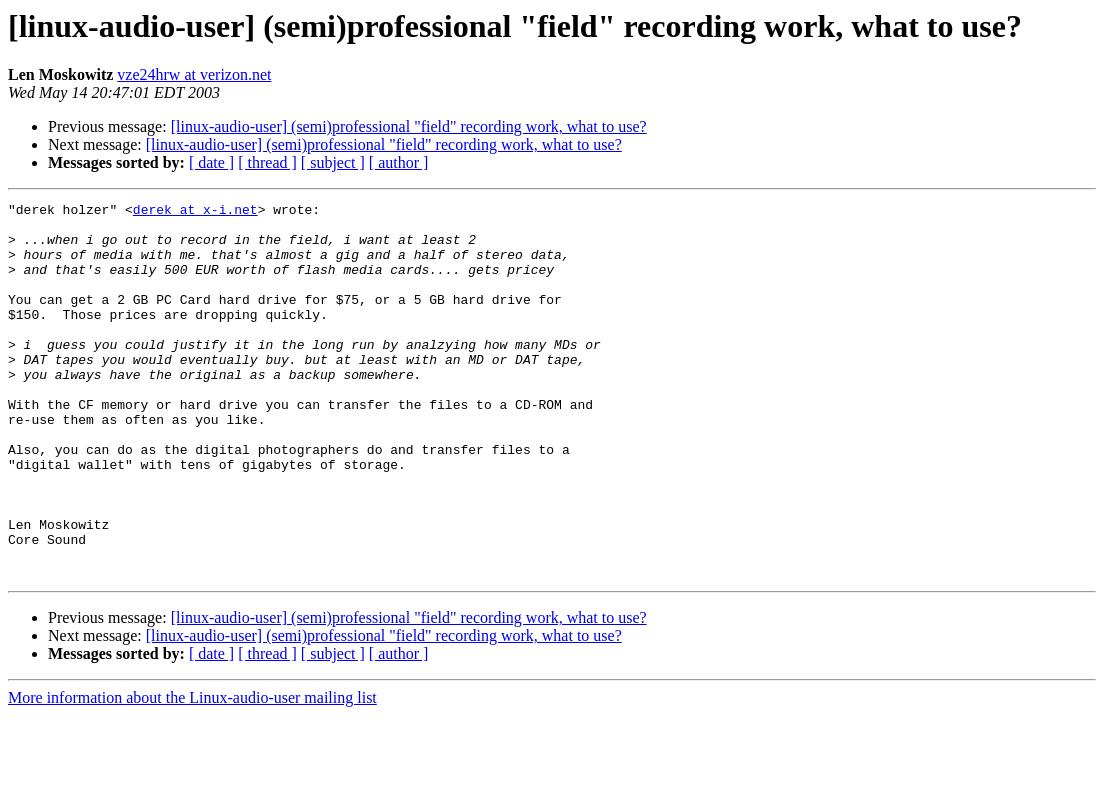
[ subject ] (333, 162)
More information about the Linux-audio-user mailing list (192, 772)
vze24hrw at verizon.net (194, 74)
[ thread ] (267, 162)
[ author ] (399, 162)
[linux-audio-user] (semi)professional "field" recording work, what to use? (409, 126)
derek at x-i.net (195, 212)
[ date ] (211, 162)
